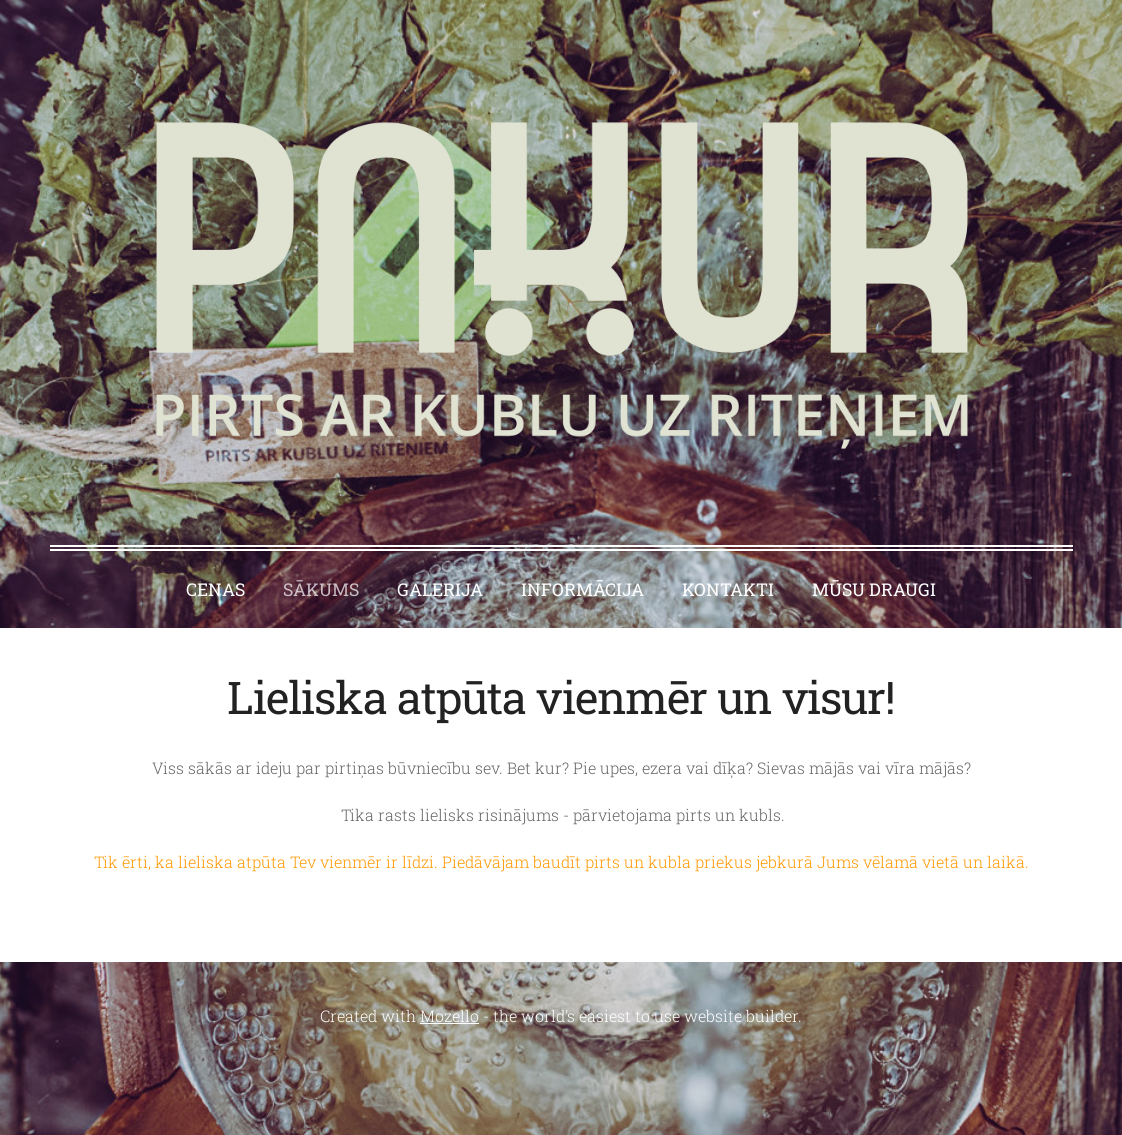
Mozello (449, 1015)
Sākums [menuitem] (321, 589)
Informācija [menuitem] (582, 589)
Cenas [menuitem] (215, 589)
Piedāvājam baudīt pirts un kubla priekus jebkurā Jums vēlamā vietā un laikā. (737, 861)
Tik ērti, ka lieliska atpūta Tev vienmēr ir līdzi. (268, 861)
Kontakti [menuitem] (728, 589)
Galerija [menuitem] (440, 589)
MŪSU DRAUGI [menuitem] (874, 589)
